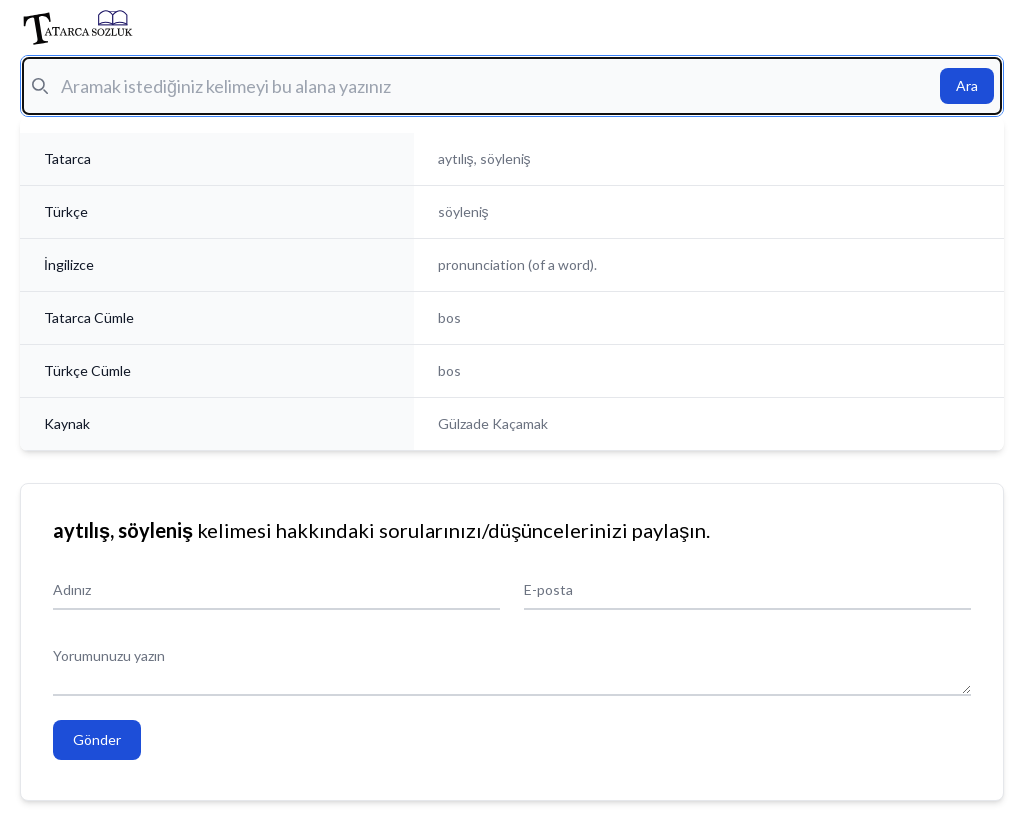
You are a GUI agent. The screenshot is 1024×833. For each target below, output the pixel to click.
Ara (967, 85)
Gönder (97, 739)
